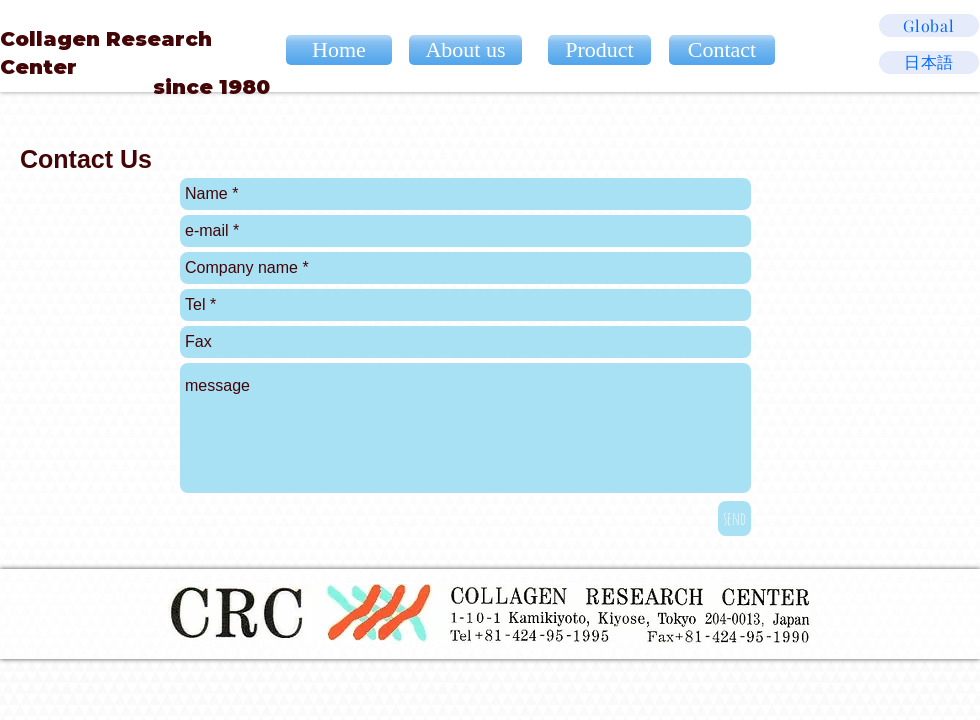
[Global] (929, 25)
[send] (734, 518)
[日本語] (929, 62)
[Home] (339, 50)
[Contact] (722, 50)
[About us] (465, 50)
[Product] (599, 50)
